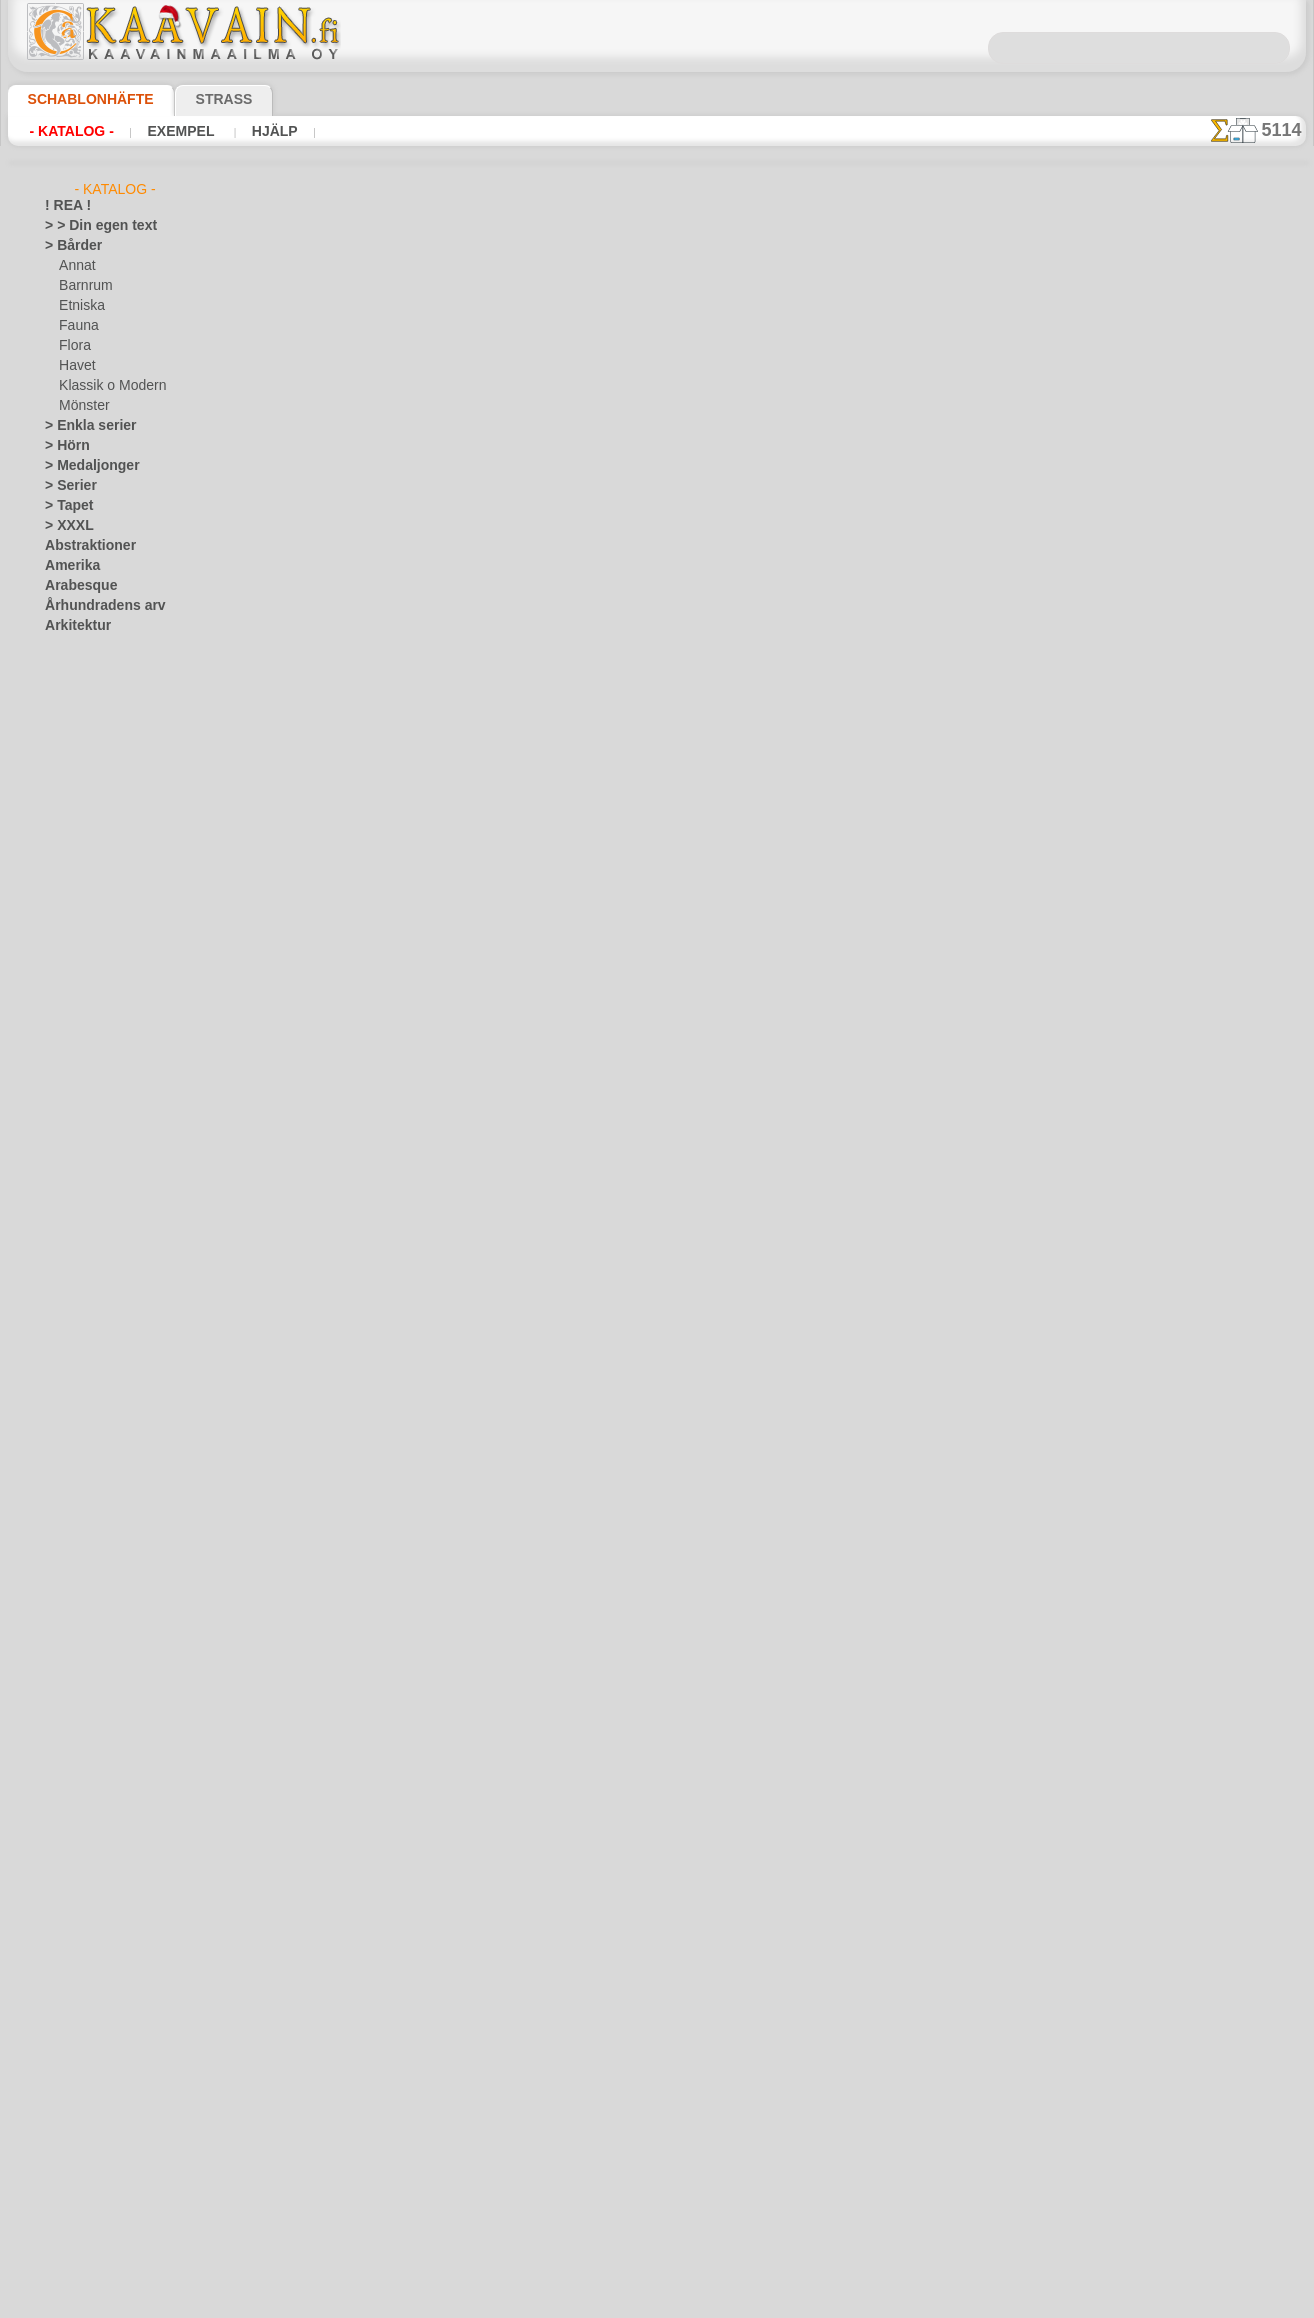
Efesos (63, 1106)
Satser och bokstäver (103, 1806)
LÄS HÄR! (463, 677)
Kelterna (68, 1466)
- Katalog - (66, 131)
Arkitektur (73, 626)
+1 (731, 730)
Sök (860, 943)
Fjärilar (65, 1246)
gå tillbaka (658, 730)
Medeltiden (76, 1626)
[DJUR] (79, 2146)
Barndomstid (95, 766)
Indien (62, 1406)
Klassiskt (70, 1486)
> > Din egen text (89, 226)
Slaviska (67, 1846)
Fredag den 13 (83, 1266)
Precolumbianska (92, 1726)
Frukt (60, 1286)
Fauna (76, 326)
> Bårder (68, 246)
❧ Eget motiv (81, 2246)
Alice (72, 726)
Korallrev (70, 1526)
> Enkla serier (81, 426)
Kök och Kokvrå (88, 1506)
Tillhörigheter (81, 1906)
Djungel (65, 1046)
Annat (76, 266)
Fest (57, 1166)
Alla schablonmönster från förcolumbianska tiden (655, 775)
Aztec (60, 666)
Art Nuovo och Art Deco (111, 646)
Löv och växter (85, 1566)
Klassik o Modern (107, 386)
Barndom (70, 706)
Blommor (70, 1006)
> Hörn (63, 446)
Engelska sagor (100, 786)
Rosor (61, 1766)
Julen (73, 1206)
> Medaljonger (83, 466)
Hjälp (248, 131)
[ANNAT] (83, 2086)
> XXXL (64, 526)
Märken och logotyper (105, 1586)
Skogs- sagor (94, 986)
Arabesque (74, 586)
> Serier (65, 486)
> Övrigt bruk (329, 677)
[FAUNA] (84, 2186)
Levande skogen (102, 866)
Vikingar (67, 2026)
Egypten (67, 1126)
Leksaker (83, 846)
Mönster (83, 406)
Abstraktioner (83, 546)
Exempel (165, 131)
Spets (60, 1886)
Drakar (64, 1086)
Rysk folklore (80, 1786)
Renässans (75, 1746)
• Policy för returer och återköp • (657, 1038)
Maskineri (72, 1606)
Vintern (65, 2046)
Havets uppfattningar (104, 1346)
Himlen (64, 1366)
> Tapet (64, 506)
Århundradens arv (95, 606)
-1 (583, 730)
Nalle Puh (85, 926)
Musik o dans (82, 1666)
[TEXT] (77, 2226)
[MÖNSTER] (93, 2206)
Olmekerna (74, 1686)
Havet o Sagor (98, 806)
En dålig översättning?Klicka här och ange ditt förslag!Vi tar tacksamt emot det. (657, 866)
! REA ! (63, 206)
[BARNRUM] (95, 2126)
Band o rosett (83, 686)
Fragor (584, 943)
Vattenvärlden (84, 2006)
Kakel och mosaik (92, 1446)
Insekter (67, 1426)
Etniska (79, 306)
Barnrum (83, 286)
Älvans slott (92, 746)
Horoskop (72, 1386)
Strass (193, 99)
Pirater (78, 966)
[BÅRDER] (88, 2106)
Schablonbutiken (496, 943)
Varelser (68, 1986)
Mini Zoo (83, 886)
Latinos (66, 1546)
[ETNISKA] (88, 2166)
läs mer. (783, 2302)
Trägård (66, 1946)
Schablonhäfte (79, 99)
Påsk (72, 1226)
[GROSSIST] (78, 2066)
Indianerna (89, 826)
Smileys (65, 1866)
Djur (57, 1066)
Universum (74, 1966)
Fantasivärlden (86, 1146)
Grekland (70, 1306)
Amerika (67, 566)
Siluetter (68, 1826)
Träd (57, 1926)
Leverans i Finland (776, 943)
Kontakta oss (661, 943)
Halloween (87, 1186)
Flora (73, 346)
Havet (75, 366)
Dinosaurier (77, 1026)
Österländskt (81, 1706)
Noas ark (84, 946)
